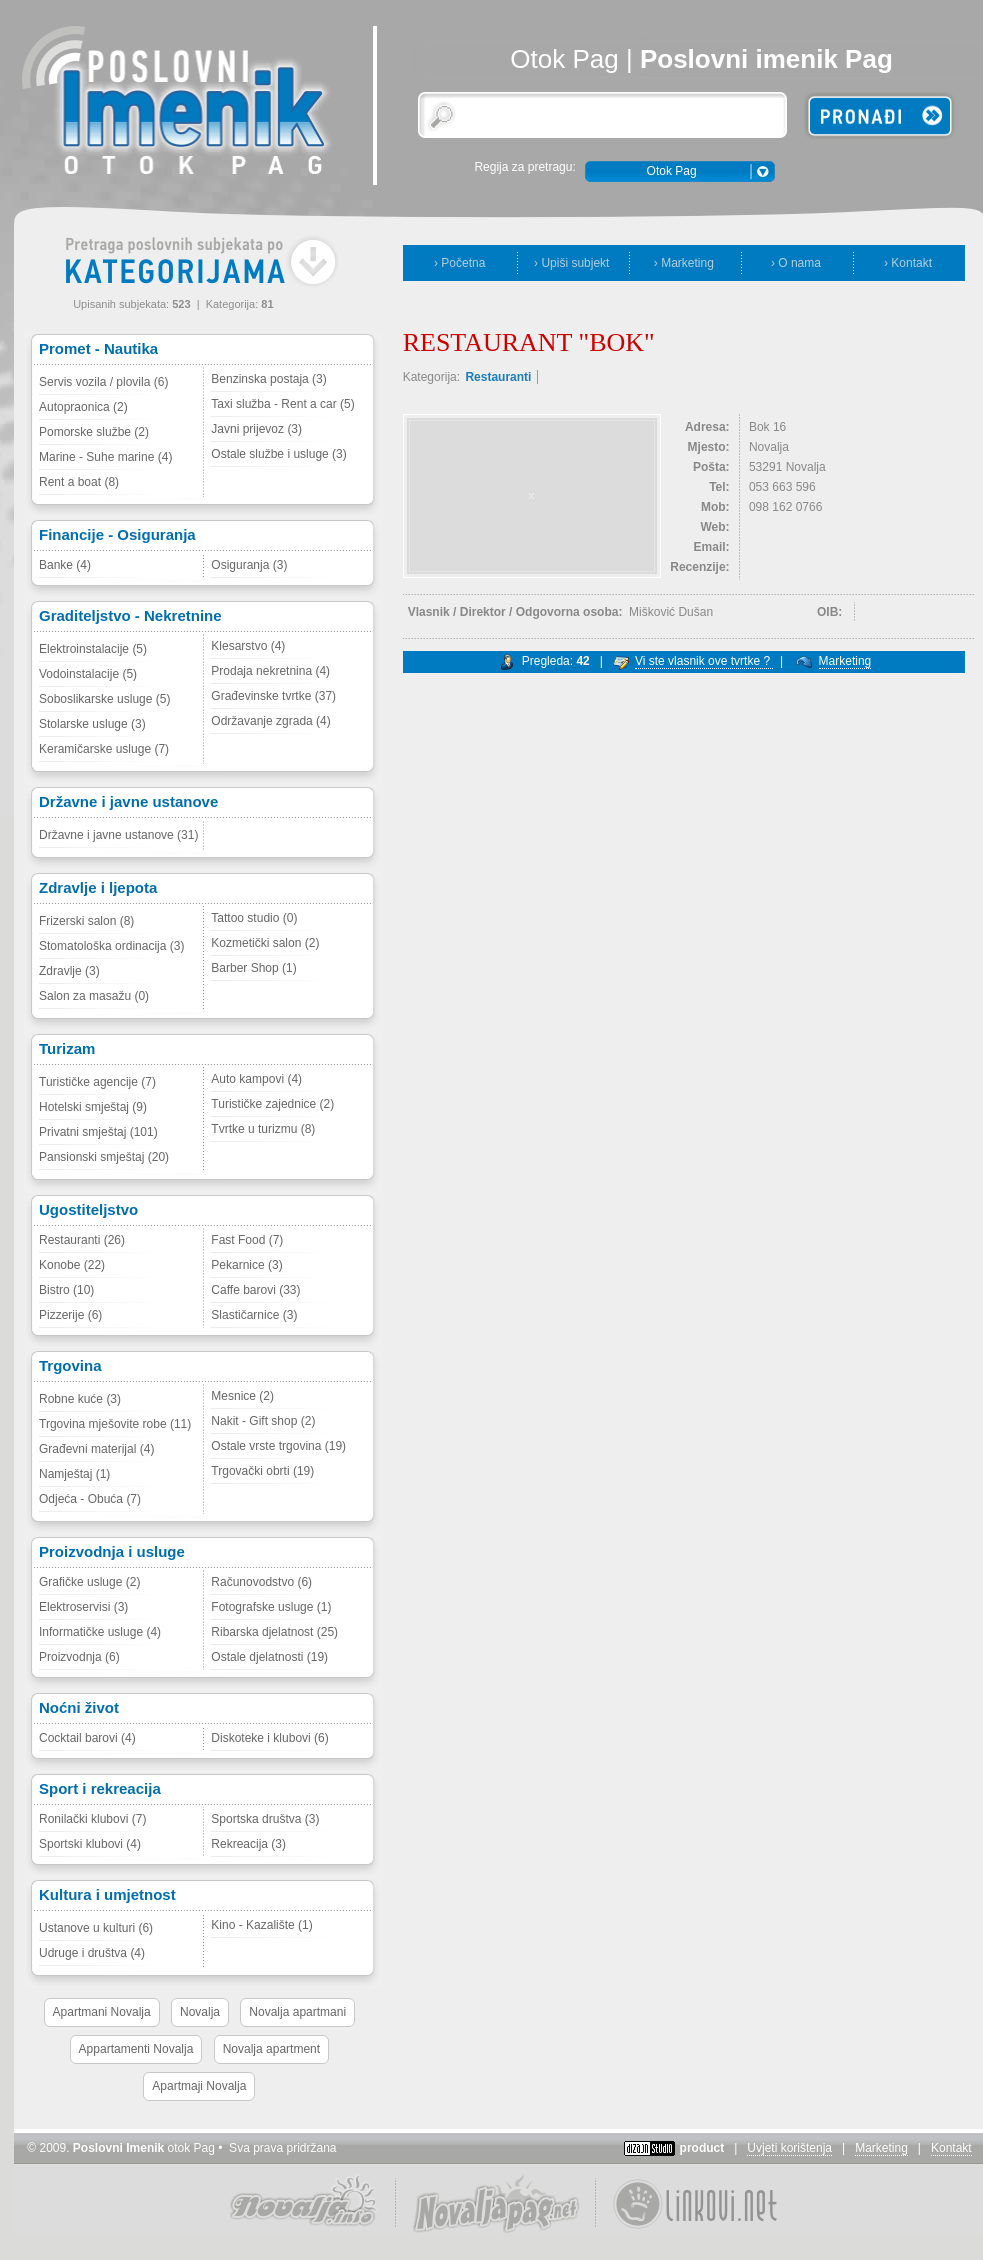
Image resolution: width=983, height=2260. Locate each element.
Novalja (200, 2012)
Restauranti (498, 377)
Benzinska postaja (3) (268, 379)
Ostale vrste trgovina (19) (278, 1446)
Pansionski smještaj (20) (104, 1157)
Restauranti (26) (82, 1240)
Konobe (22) (72, 1265)
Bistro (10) (66, 1290)
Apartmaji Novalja (199, 2086)
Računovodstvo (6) (261, 1582)
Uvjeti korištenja (789, 2148)
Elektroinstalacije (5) (93, 649)
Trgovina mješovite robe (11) (115, 1424)
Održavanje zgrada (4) (270, 721)
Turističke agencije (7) (97, 1082)
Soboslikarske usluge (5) (104, 699)
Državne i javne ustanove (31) (118, 835)
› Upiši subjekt (571, 263)
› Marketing (684, 263)
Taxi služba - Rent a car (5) (282, 404)
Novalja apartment (271, 2049)
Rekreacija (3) (248, 1844)
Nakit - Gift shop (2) (263, 1421)
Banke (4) (65, 565)
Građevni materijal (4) (96, 1449)
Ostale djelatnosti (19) (269, 1657)
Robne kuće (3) (80, 1399)
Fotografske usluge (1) (271, 1607)
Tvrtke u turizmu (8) (263, 1129)
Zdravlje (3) (69, 971)
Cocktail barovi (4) (87, 1738)
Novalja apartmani (297, 2012)
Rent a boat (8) (79, 482)
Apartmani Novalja (102, 2012)
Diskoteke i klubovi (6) (269, 1738)
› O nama (796, 263)
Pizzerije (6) (70, 1315)
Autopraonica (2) (83, 407)
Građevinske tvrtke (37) (273, 696)
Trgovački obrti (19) (262, 1471)
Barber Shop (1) (253, 968)
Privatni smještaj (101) (98, 1132)
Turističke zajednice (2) (272, 1104)
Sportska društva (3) (265, 1819)
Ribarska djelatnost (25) (274, 1632)
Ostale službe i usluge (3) (278, 454)
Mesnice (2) (242, 1396)
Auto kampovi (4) (256, 1079)
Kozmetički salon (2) (265, 943)
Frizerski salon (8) (86, 921)
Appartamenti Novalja (136, 2049)
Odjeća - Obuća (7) (90, 1499)
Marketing (845, 661)
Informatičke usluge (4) (100, 1632)
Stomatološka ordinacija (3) (111, 946)
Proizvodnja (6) (79, 1657)
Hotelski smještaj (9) (93, 1107)
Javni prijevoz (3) (256, 429)
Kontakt (951, 2148)
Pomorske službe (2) (94, 432)
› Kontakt (908, 263)
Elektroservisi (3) (83, 1607)
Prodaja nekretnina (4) (270, 671)
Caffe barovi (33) (255, 1290)
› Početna (459, 263)
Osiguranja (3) (249, 565)
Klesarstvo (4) (248, 646)
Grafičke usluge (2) (89, 1582)
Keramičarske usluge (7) (104, 749)
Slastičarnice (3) (254, 1315)
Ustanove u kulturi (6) (96, 1928)
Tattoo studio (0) (254, 918)
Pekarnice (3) (246, 1265)
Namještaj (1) (74, 1474)
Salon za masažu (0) (94, 996)
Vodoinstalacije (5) (88, 674)
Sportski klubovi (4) (90, 1844)
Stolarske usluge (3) (92, 724)
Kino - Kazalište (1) (261, 1925)
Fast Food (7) (247, 1240)
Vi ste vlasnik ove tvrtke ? (704, 661)
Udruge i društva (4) (92, 1953)
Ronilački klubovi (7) (92, 1819)
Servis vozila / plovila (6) (103, 382)
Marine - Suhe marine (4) (105, 457)
